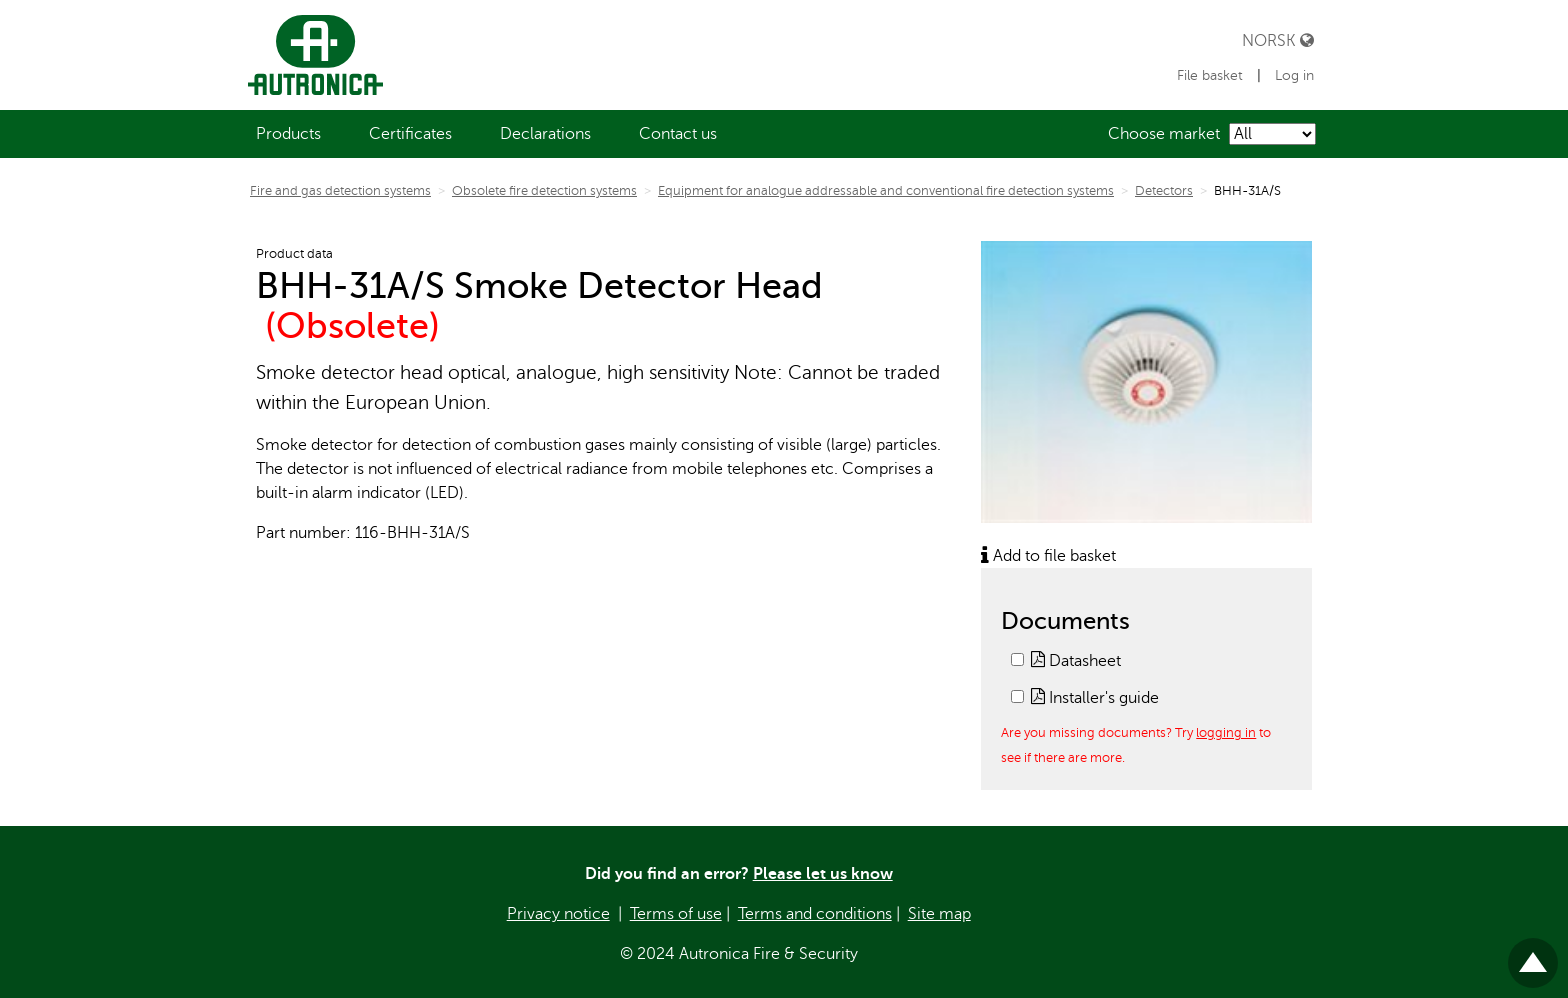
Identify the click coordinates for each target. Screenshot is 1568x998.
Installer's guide (1095, 698)
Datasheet (1076, 661)
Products (288, 134)
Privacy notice (558, 914)
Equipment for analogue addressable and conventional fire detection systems (886, 191)
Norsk (1278, 40)
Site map (939, 914)
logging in (1226, 732)
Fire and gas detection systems (340, 191)
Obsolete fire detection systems (544, 191)
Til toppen (1533, 954)
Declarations (545, 134)
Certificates (410, 134)
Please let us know (823, 874)
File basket (1212, 75)
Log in (1294, 75)
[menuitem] (288, 134)
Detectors (1164, 191)
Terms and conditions (815, 914)
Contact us (678, 134)
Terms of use (676, 914)
